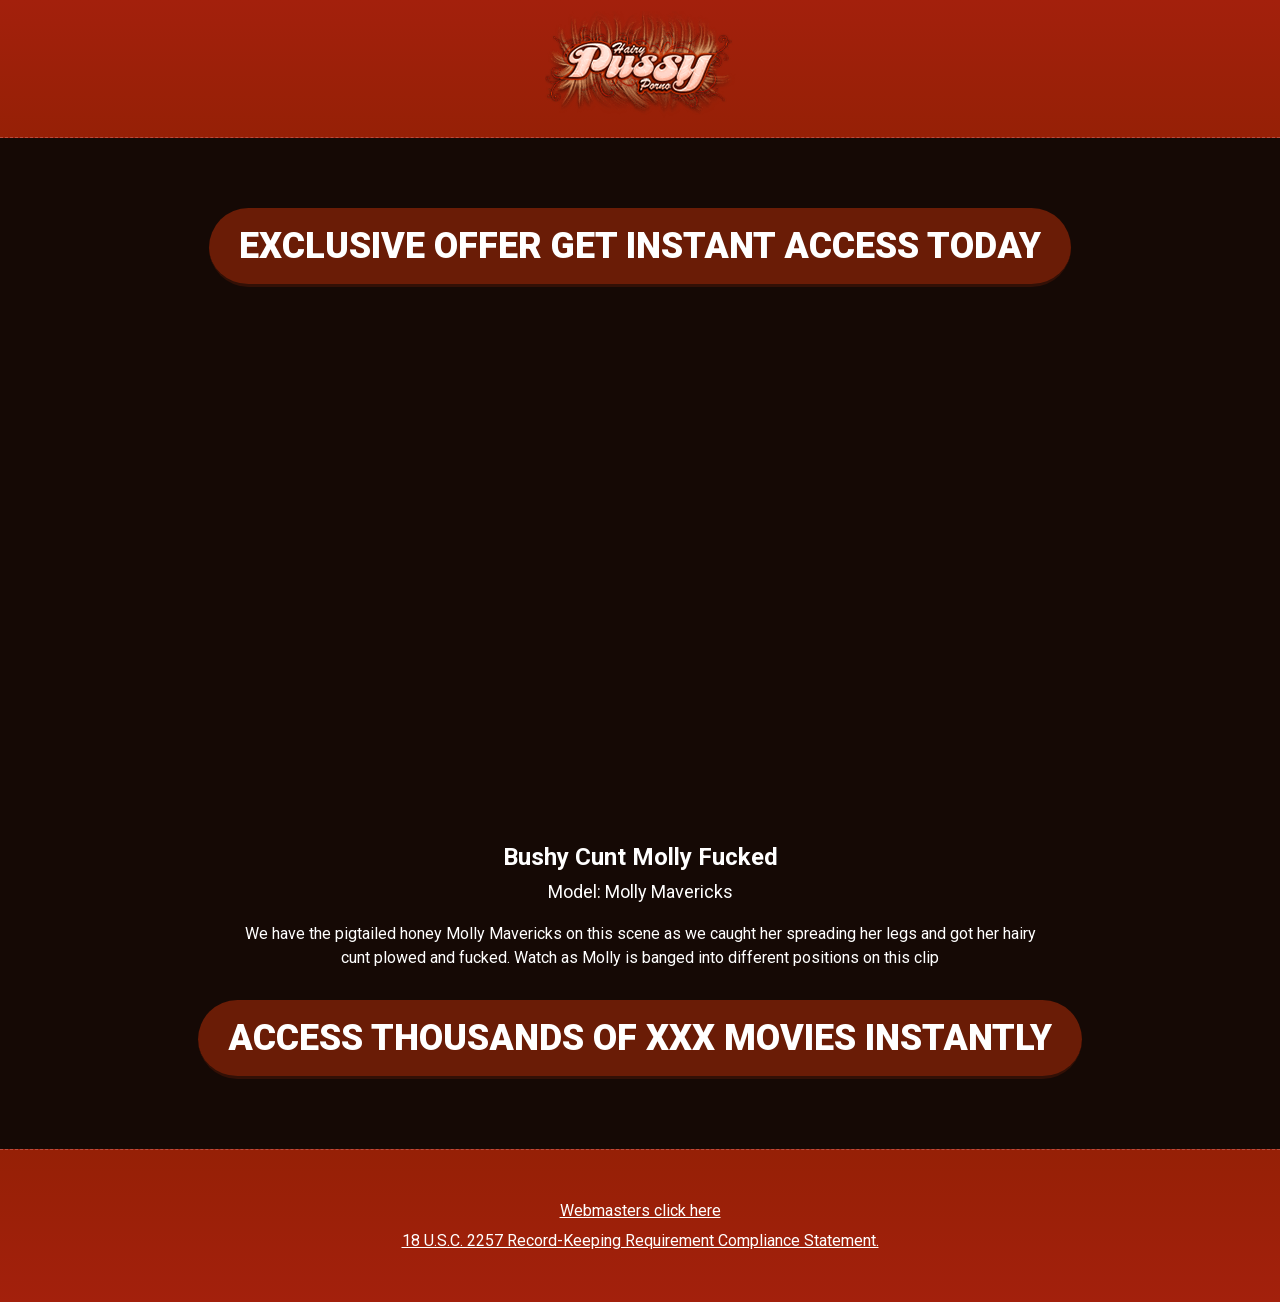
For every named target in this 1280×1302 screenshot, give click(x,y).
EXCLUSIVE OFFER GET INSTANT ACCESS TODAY (640, 246)
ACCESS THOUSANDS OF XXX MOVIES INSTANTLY (640, 1038)
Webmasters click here (640, 1210)
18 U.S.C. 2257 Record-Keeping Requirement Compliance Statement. (640, 1240)
